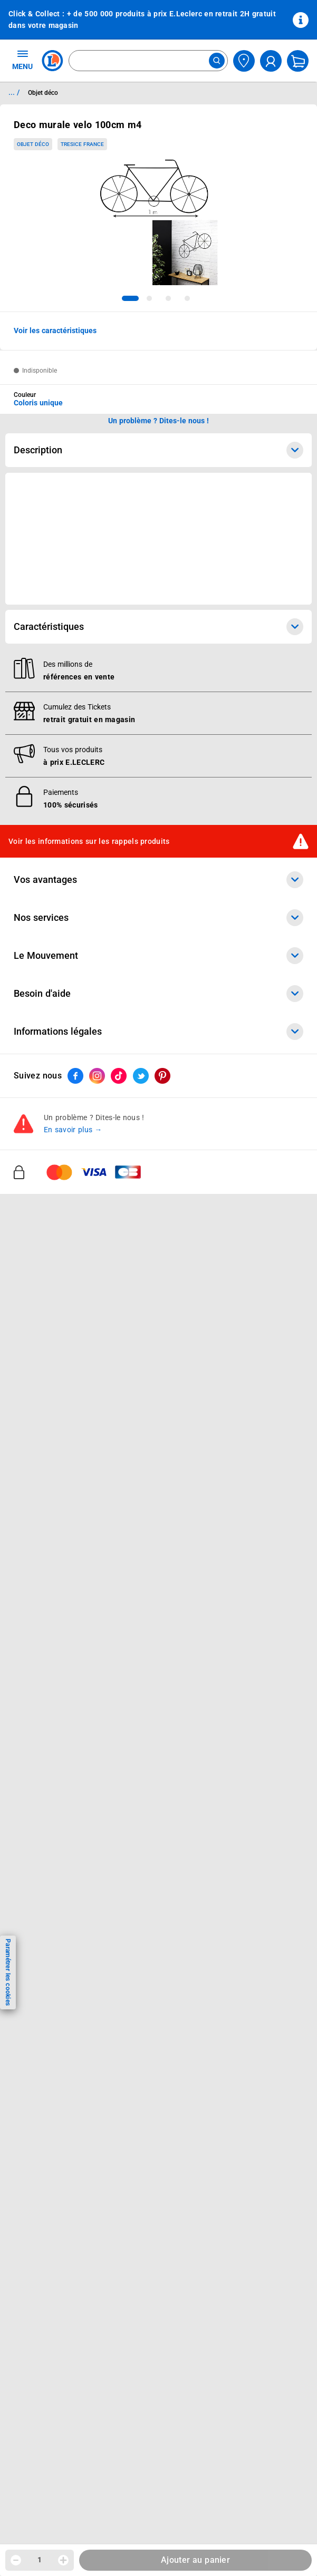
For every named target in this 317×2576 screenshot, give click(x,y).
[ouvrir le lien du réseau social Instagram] (97, 1076)
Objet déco (33, 144)
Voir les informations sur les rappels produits (89, 841)
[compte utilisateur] (271, 61)
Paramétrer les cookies (8, 1972)
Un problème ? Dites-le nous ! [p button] (158, 420)
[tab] (130, 298)
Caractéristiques (158, 626)
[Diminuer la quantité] (16, 2560)
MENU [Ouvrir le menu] (22, 59)
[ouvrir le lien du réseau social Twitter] (141, 1076)
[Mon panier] (298, 61)
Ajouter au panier (195, 2559)
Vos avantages (158, 879)
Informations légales (158, 1031)
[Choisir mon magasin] (244, 61)
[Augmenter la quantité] (63, 2560)
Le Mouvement (158, 955)
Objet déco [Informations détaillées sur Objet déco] (43, 92)
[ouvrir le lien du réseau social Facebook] (75, 1076)
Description (158, 450)
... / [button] (14, 92)
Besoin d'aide (158, 993)
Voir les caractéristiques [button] (55, 330)
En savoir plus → (73, 1129)
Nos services (158, 917)
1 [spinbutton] (39, 2559)
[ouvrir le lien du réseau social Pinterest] (162, 1076)
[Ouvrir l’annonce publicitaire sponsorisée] (158, 538)
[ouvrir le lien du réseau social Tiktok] (119, 1076)
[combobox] (148, 60)
